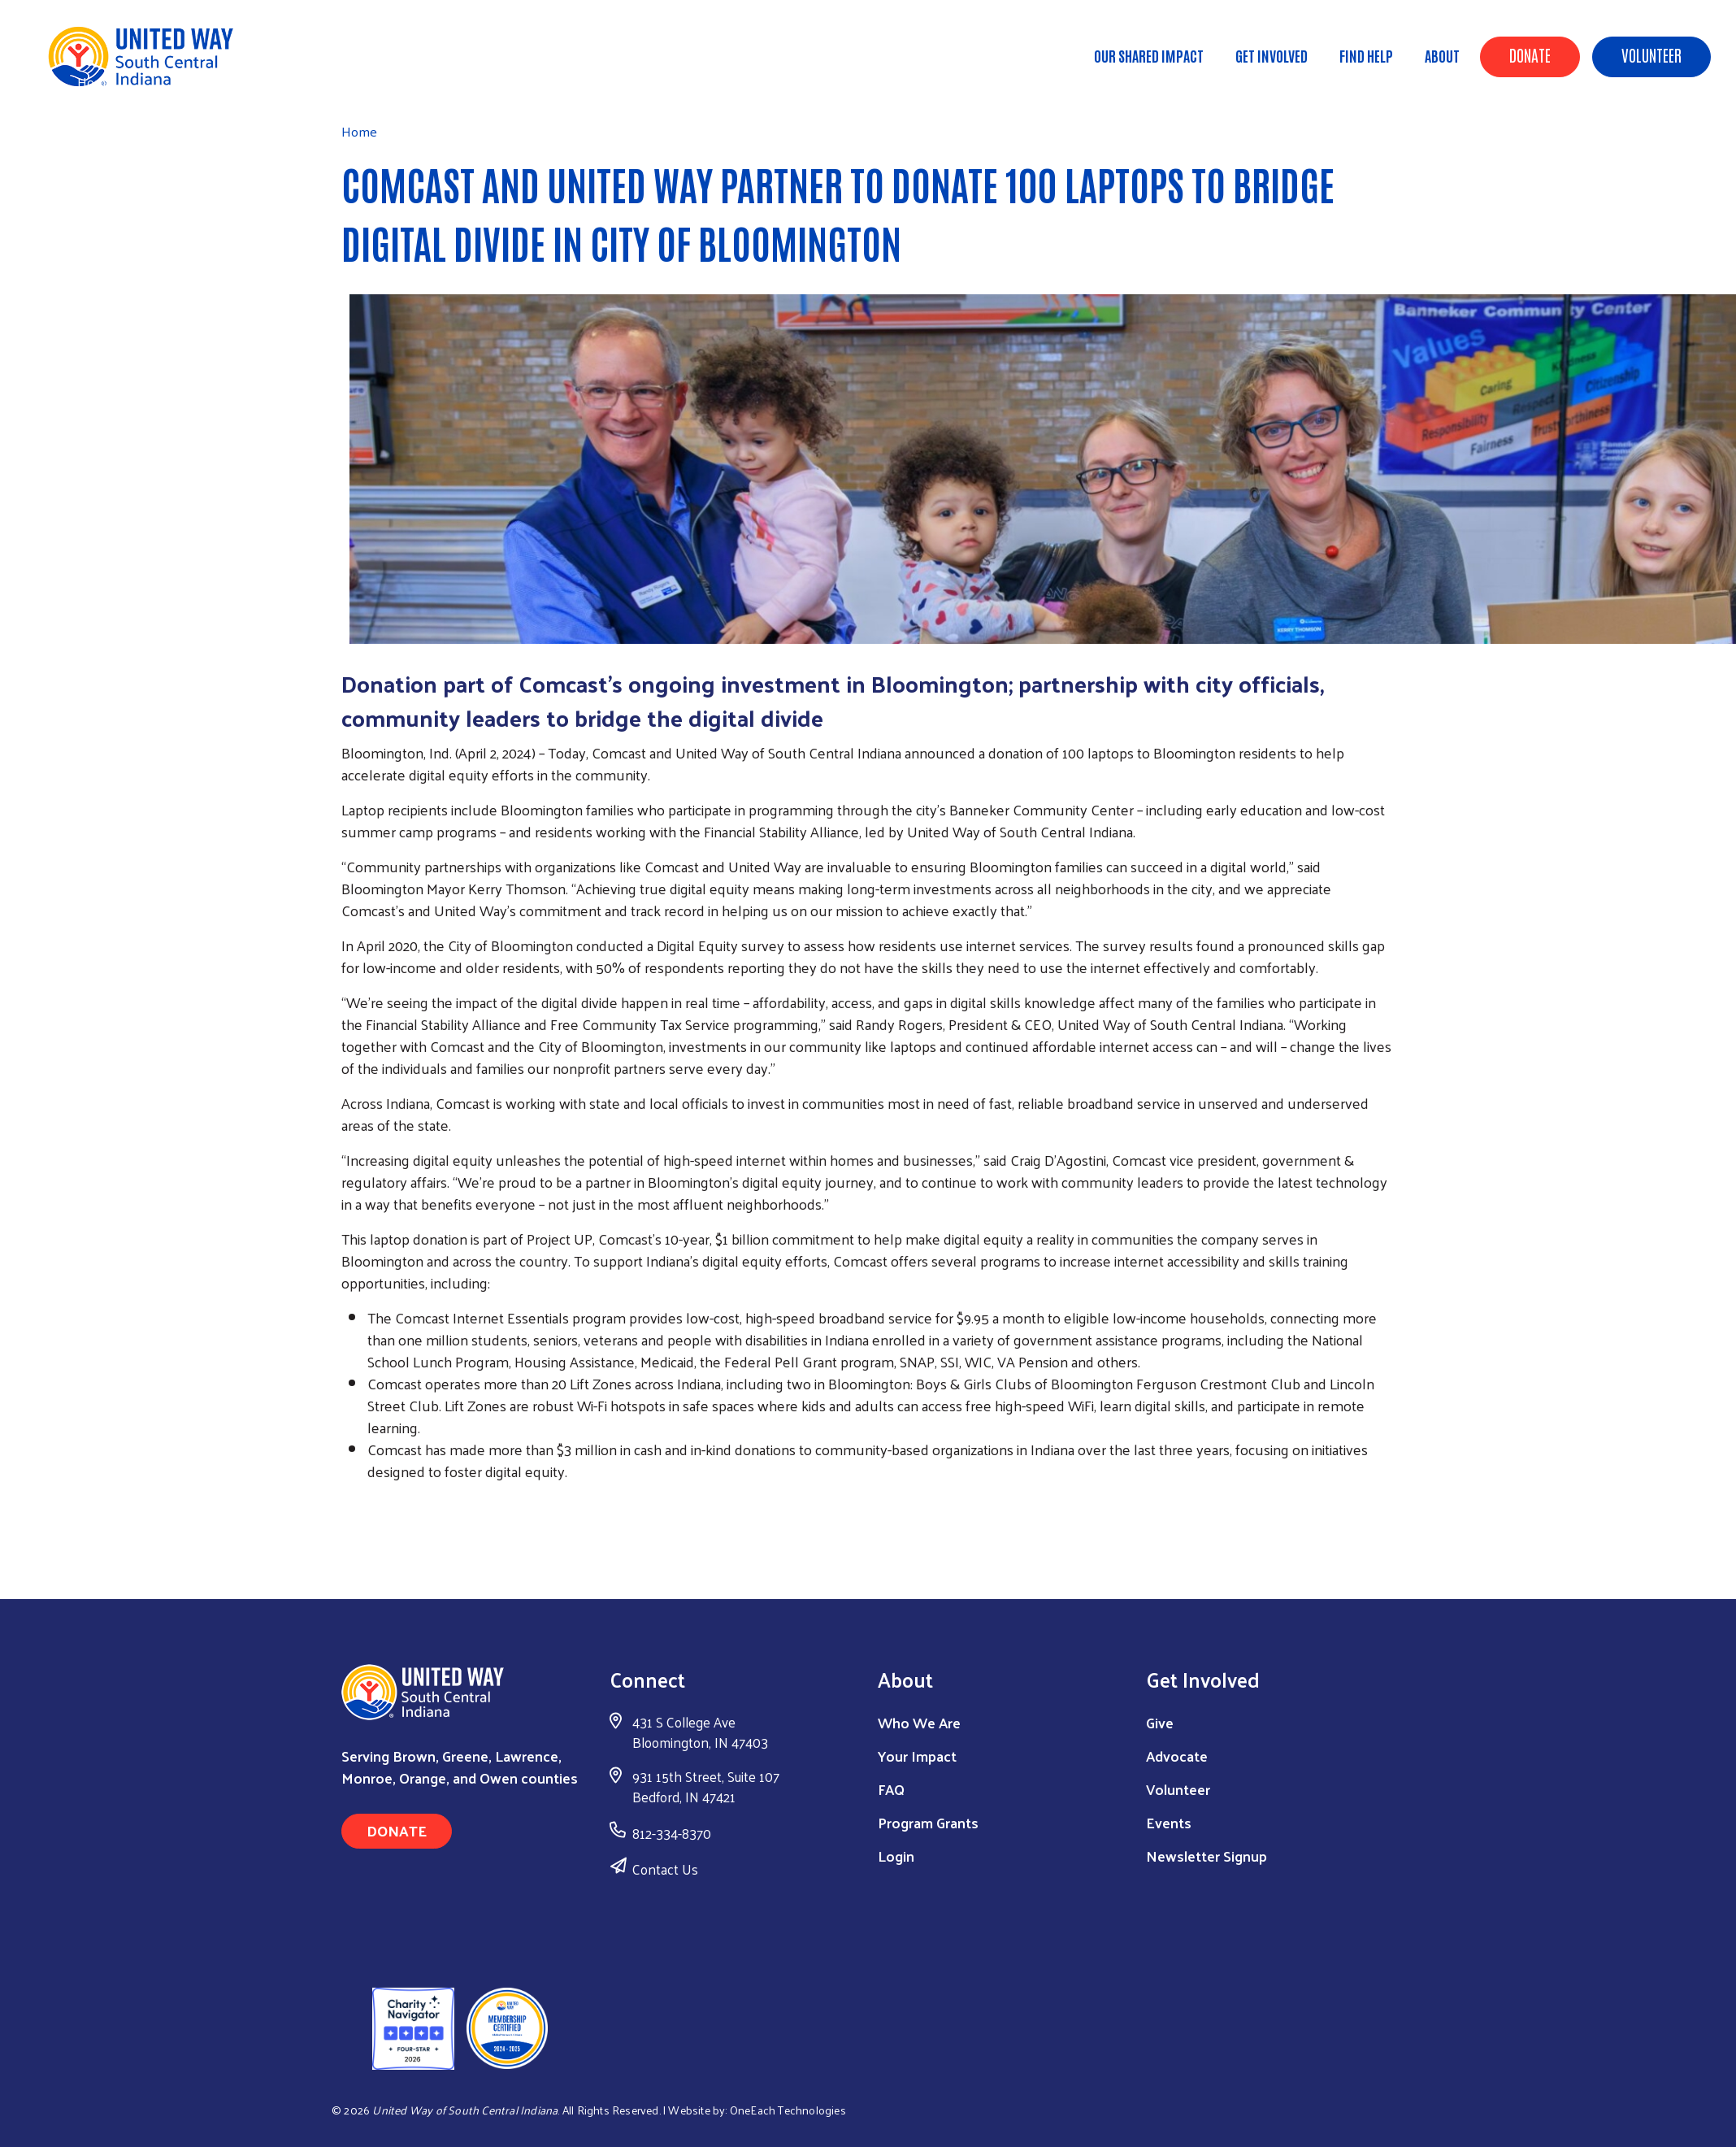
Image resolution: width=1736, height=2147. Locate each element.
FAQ (891, 1788)
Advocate (1177, 1755)
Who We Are (919, 1722)
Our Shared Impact (1149, 55)
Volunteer (1651, 54)
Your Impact (917, 1755)
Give (1160, 1722)
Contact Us (665, 1869)
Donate (1530, 54)
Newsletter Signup (1206, 1855)
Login (896, 1855)
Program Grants (928, 1822)
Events (1168, 1822)
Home (95, 82)
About (1442, 55)
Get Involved (1271, 55)
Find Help (1366, 55)
